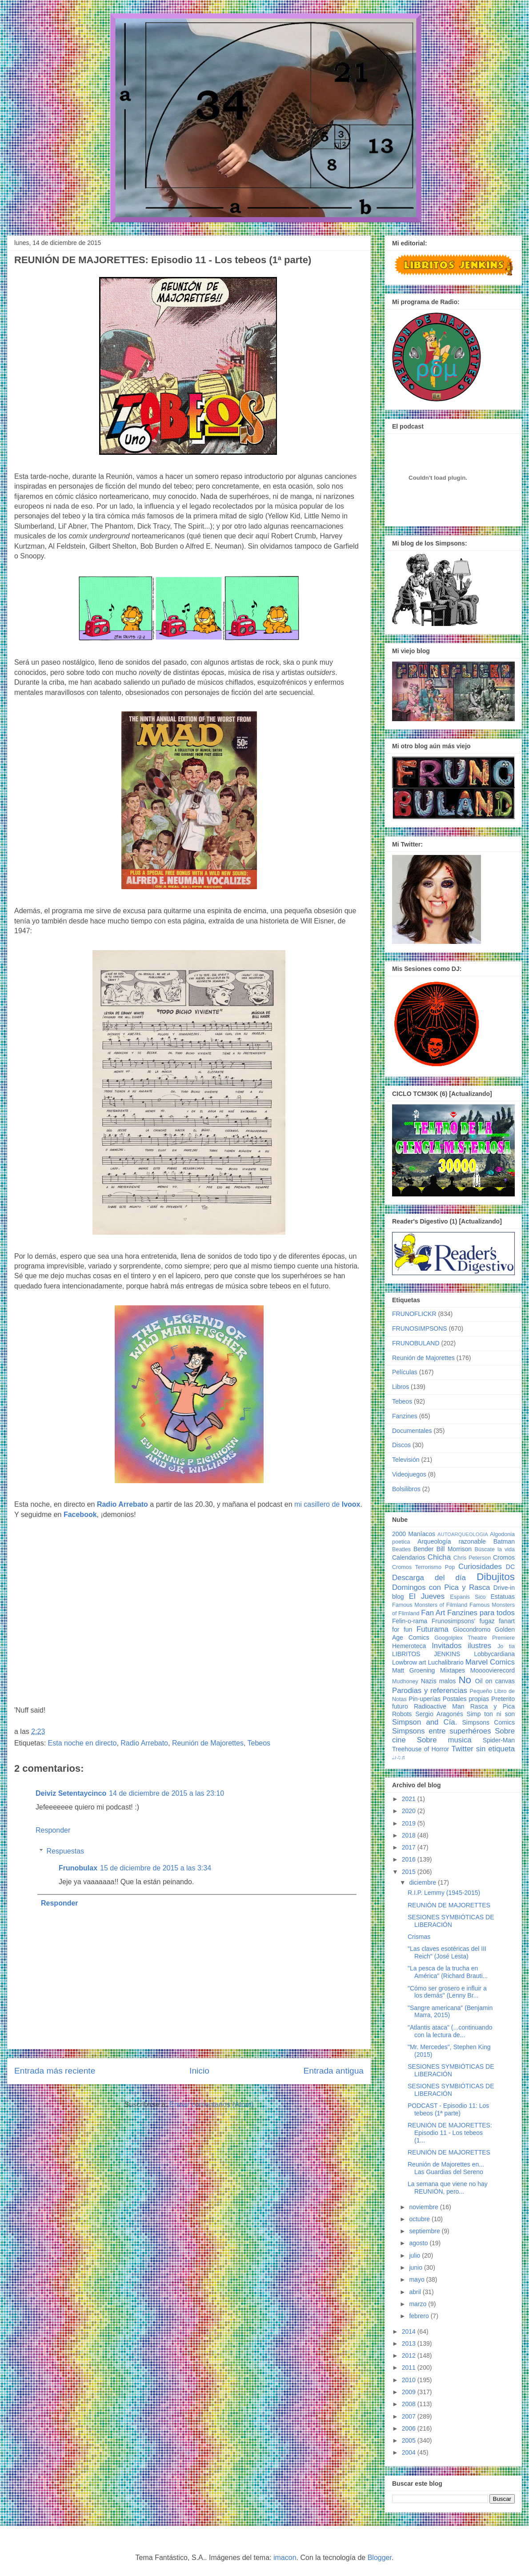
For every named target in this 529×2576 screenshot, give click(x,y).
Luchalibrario (446, 1662)
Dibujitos (496, 1576)
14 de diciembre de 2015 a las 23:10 (166, 1793)
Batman (504, 1541)
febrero (419, 2315)
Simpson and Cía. (424, 1722)
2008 (409, 2403)
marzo (418, 2303)
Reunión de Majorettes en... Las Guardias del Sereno (446, 2168)
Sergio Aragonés (439, 1713)
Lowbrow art (409, 1662)
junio (416, 2267)
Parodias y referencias (429, 1690)
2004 (409, 2452)
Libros (400, 1386)
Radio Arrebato (144, 1743)
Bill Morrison (454, 1549)
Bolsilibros (406, 1489)
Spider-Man (499, 1740)
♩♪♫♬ (398, 1757)
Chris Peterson (472, 1558)
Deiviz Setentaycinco (71, 1793)
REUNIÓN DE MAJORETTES (449, 1905)
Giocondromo (471, 1629)
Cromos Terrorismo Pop (423, 1567)
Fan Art (433, 1613)
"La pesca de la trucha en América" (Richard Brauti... (448, 1972)
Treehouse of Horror (420, 1749)
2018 (409, 1835)
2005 (409, 2440)
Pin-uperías (425, 1698)
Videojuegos (409, 1474)
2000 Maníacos (413, 1533)
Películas (404, 1372)
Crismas (419, 1936)
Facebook (80, 1514)
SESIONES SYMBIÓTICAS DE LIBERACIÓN (451, 1921)
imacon (285, 2557)
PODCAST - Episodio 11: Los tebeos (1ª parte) (448, 2109)
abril (415, 2291)
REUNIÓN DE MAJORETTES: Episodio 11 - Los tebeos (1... (450, 2133)
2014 (409, 2331)
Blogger (380, 2557)
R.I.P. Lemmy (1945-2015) (444, 1892)
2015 (409, 1871)
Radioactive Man (439, 1706)
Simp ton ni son (491, 1713)
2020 (409, 1810)
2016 (409, 1859)
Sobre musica (444, 1740)
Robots (402, 1713)
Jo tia (506, 1646)
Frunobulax (78, 1868)
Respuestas (65, 1851)
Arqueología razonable (451, 1541)
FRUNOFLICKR (414, 1313)
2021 (409, 1798)
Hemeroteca (409, 1645)
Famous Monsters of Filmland (429, 1605)
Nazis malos (438, 1681)
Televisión (405, 1459)
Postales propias (466, 1698)
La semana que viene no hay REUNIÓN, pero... (448, 2187)
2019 (409, 1823)
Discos (401, 1444)
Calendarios (408, 1557)
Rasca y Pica (492, 1706)
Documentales (412, 1430)
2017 (409, 1847)
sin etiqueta (495, 1749)
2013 (409, 2343)
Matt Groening (413, 1670)
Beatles (401, 1549)
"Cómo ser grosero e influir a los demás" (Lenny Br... (447, 1992)
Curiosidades (480, 1566)
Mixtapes (452, 1670)
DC (510, 1566)
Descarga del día (429, 1577)
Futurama (433, 1629)
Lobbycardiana (494, 1653)
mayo (417, 2279)
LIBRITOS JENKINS (426, 1653)
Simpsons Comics (488, 1722)
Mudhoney (405, 1681)
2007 (409, 2416)
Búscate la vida (495, 1549)
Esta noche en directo (82, 1743)
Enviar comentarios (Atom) (211, 2104)
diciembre (423, 1882)
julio (415, 2255)
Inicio (199, 2070)
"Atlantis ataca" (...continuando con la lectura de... (450, 2031)
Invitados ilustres (461, 1645)
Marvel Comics (490, 1662)
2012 (409, 2355)
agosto (419, 2243)
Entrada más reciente (54, 2070)
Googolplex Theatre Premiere (474, 1638)
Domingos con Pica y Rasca (441, 1587)
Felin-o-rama (409, 1621)
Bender (423, 1549)
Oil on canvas (495, 1681)
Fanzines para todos (481, 1613)
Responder (53, 1830)
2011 (409, 2367)
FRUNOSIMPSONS (419, 1328)
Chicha (439, 1557)
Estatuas (503, 1596)
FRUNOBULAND (416, 1343)
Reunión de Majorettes (208, 1743)
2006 (409, 2428)
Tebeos (258, 1743)
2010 (409, 2379)
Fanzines (404, 1416)
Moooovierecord (492, 1670)
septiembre (425, 2231)
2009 (409, 2391)
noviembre (424, 2207)
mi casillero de (327, 1504)
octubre (420, 2219)
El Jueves (427, 1596)
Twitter (462, 1749)
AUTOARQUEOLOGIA (462, 1534)
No (464, 1679)
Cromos (504, 1557)
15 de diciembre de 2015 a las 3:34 (155, 1868)
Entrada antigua (334, 2070)
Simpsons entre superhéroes (441, 1731)
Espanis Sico (467, 1597)
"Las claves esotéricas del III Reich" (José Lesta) (447, 1952)
